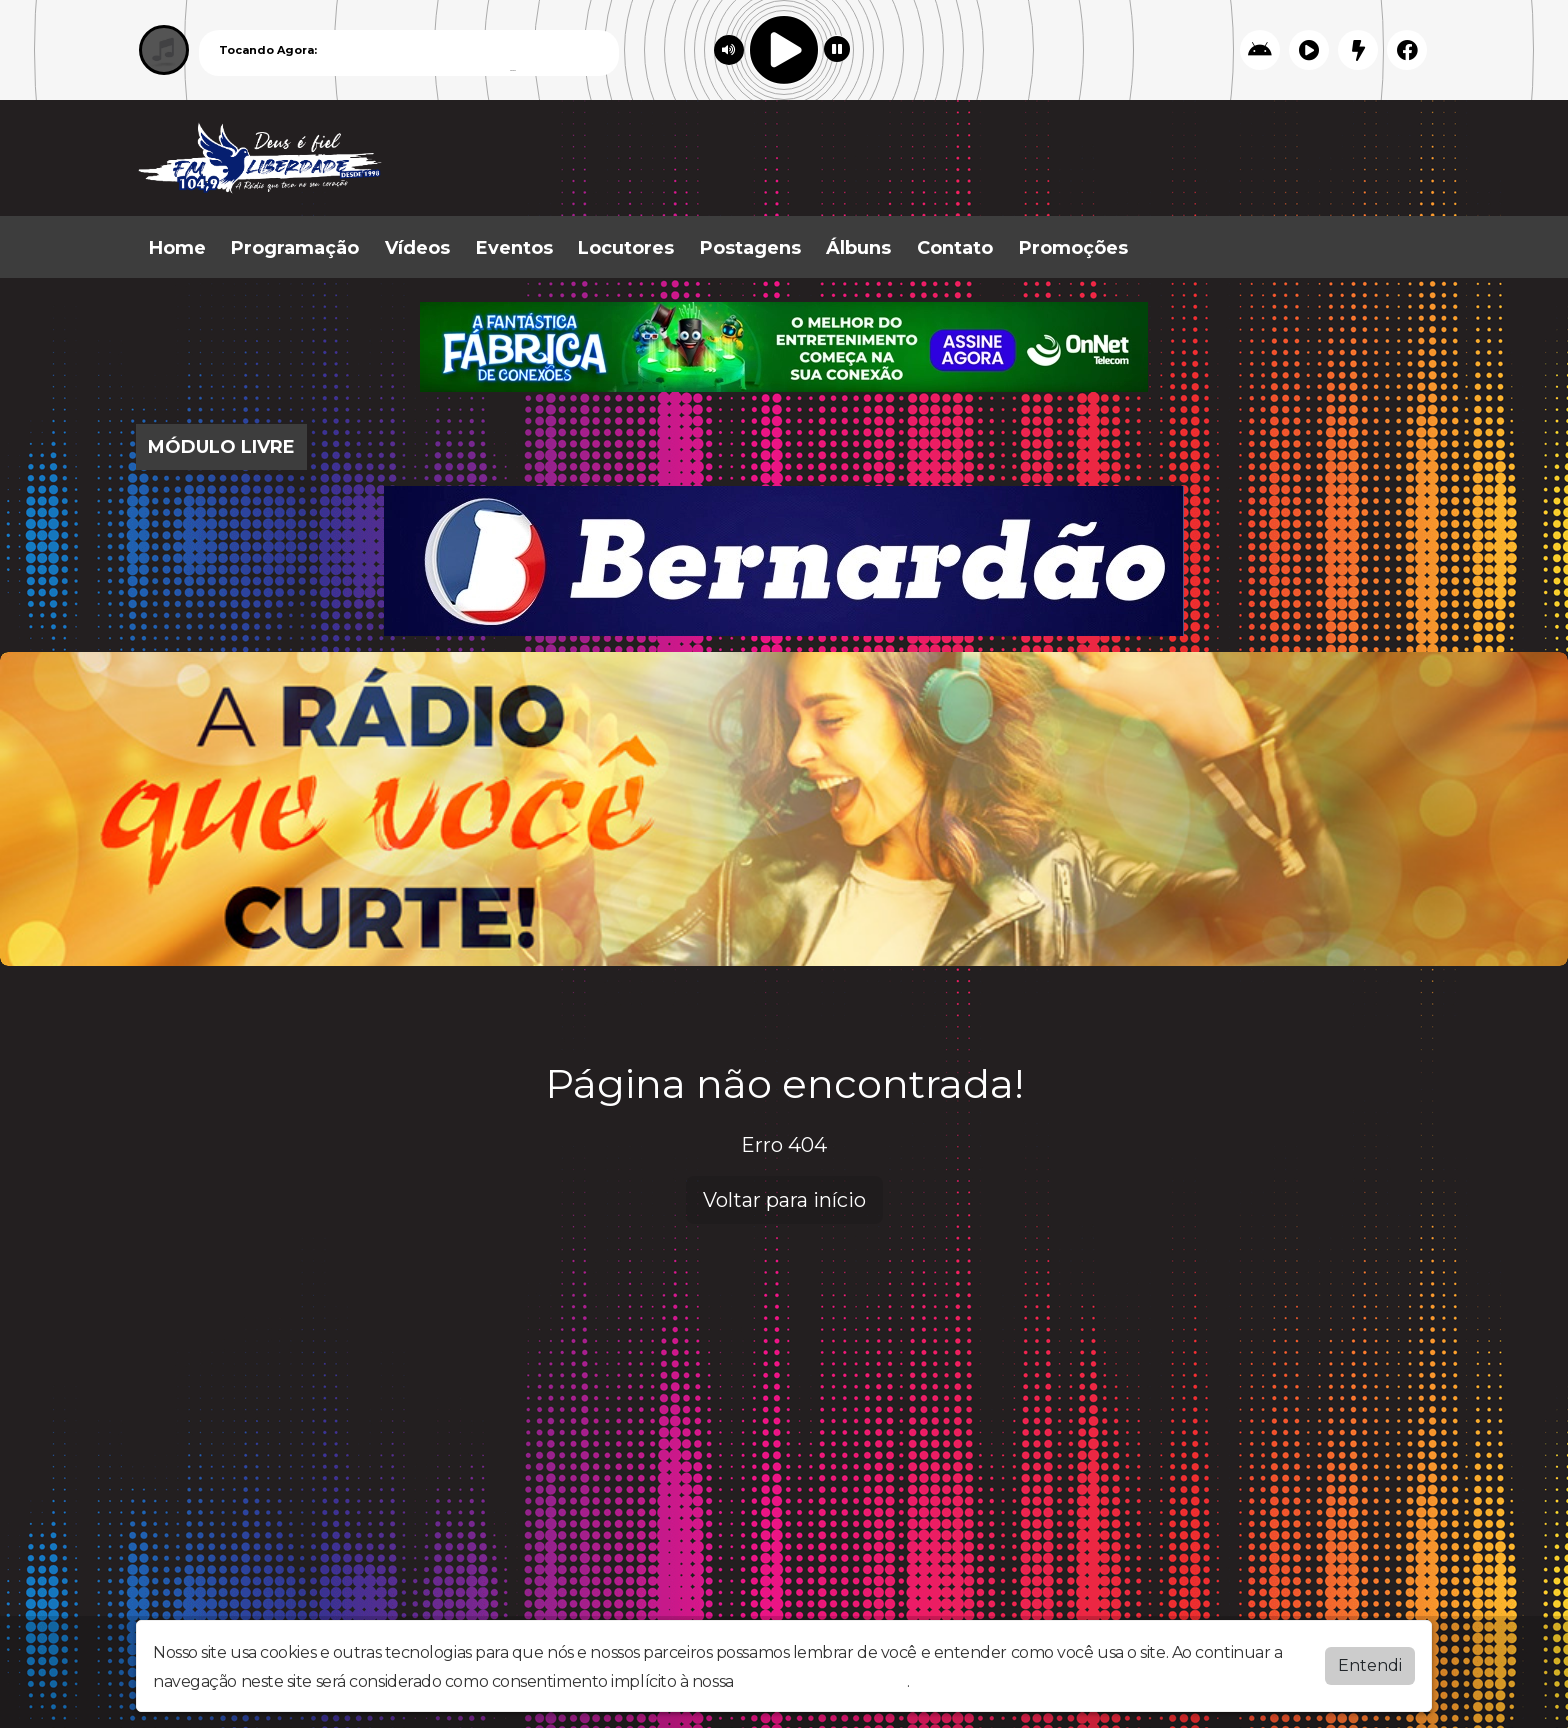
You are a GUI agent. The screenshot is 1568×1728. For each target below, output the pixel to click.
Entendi (1370, 1665)
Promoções (1073, 248)
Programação (295, 248)
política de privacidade (822, 1681)
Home (177, 248)
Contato (955, 248)
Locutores (626, 248)
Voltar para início (784, 1200)
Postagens (750, 248)
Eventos (514, 248)
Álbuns (858, 248)
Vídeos (417, 248)
